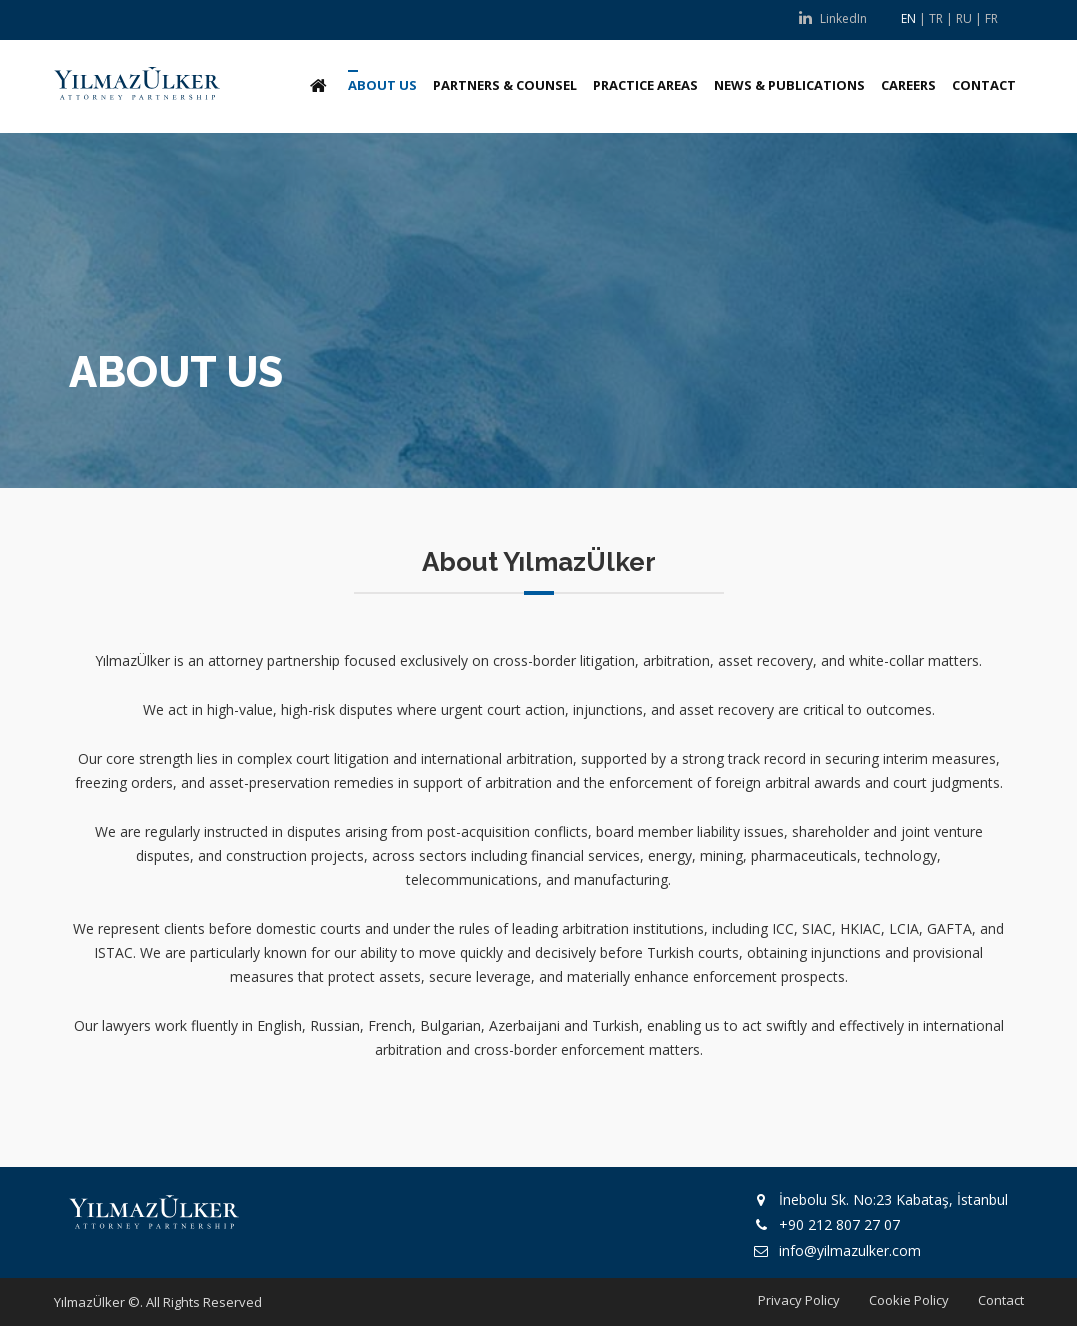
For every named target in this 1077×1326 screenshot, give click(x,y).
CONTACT (984, 85)
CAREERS (908, 85)
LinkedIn (833, 18)
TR (936, 18)
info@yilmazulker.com (850, 1250)
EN (908, 18)
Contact (1001, 1300)
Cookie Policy (909, 1300)
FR (991, 18)
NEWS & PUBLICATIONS (789, 85)
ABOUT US (382, 85)
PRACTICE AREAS (645, 85)
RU (964, 18)
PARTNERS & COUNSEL (505, 85)
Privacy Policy (799, 1300)
